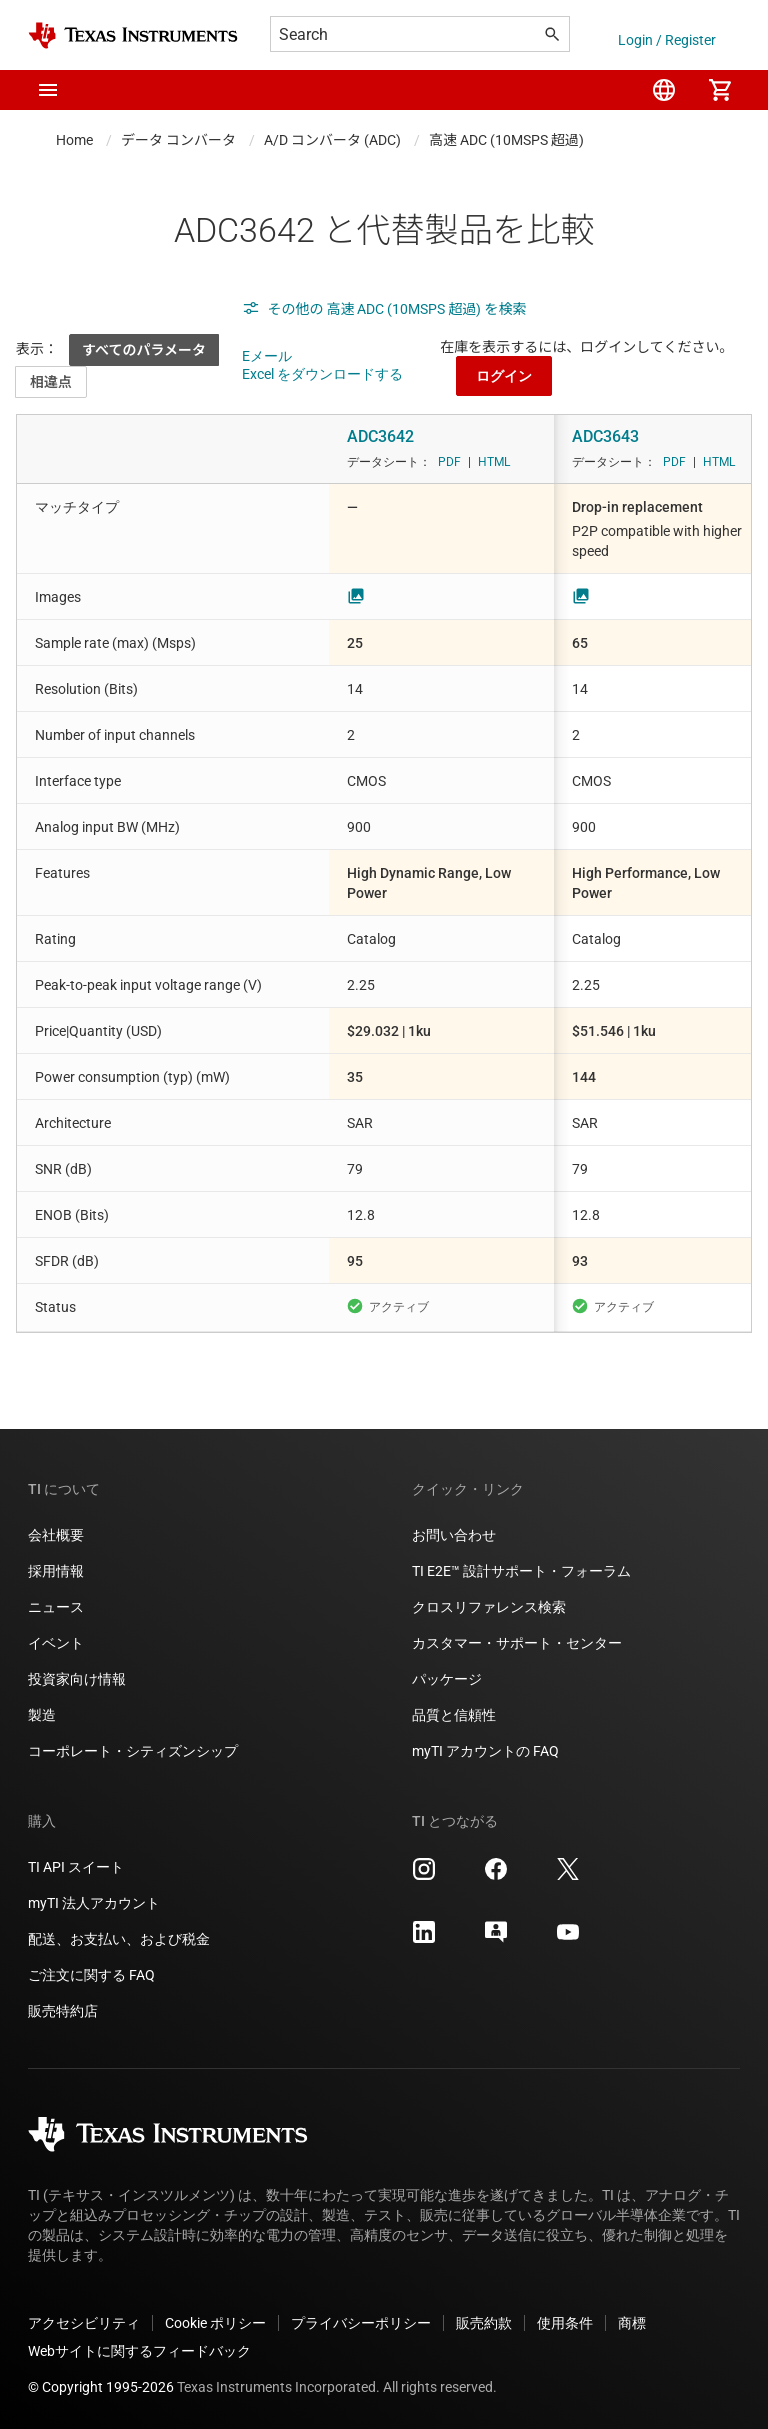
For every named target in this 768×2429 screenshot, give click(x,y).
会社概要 (56, 1535)
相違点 (51, 382)
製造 (42, 1715)
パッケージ (447, 1679)
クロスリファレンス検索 (489, 1607)
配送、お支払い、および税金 (119, 1939)
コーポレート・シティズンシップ (133, 1751)
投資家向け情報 (77, 1679)
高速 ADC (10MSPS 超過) (506, 140)
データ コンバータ (178, 140)
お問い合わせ (454, 1535)
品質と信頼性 (454, 1715)
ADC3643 (605, 436)
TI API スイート (76, 1867)
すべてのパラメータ (144, 350)
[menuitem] (664, 90)
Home (74, 140)
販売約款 (484, 2323)
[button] (48, 90)
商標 (632, 2323)
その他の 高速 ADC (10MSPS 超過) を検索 (384, 309)
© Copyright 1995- (101, 2387)
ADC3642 (380, 436)
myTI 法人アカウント (94, 1903)
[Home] (133, 35)
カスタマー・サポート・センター (517, 1643)
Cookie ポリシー (215, 2323)
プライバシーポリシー (361, 2323)
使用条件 (565, 2323)
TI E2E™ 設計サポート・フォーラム (521, 1571)
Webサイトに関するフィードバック (139, 2351)
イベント (56, 1643)
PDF (449, 462)
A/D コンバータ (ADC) (332, 140)
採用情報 (56, 1571)
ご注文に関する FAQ (91, 1975)
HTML (494, 462)
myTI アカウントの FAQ (485, 1751)
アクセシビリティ (84, 2323)
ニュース (56, 1607)
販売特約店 (63, 2011)
